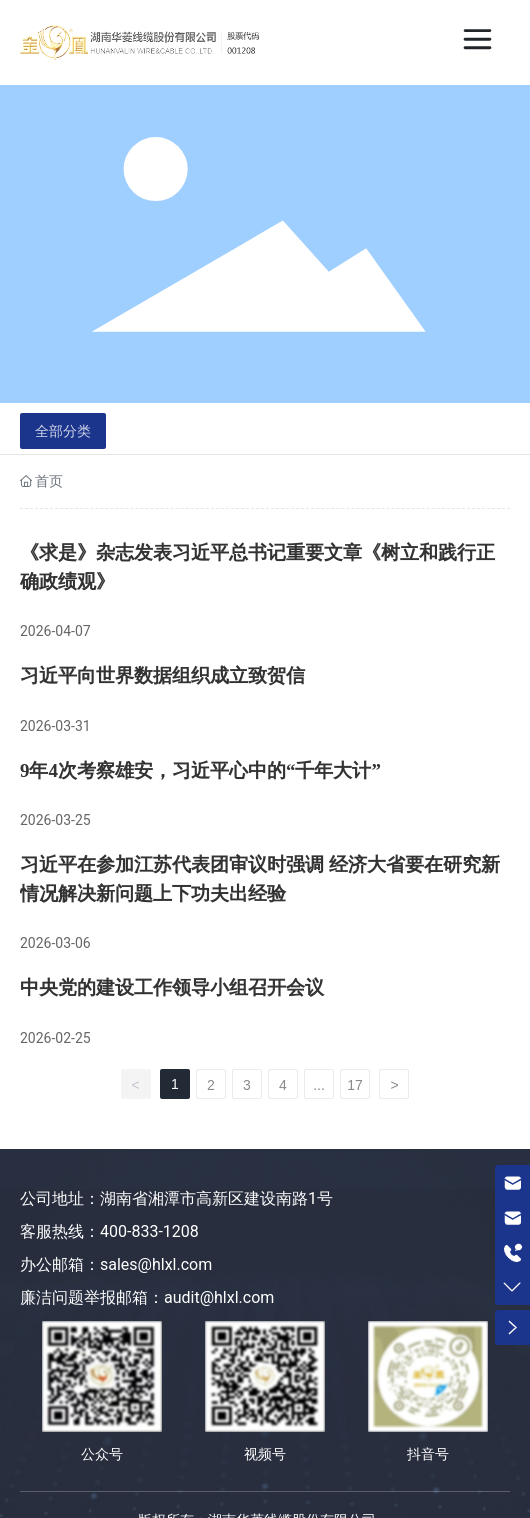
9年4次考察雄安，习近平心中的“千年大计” (200, 770)
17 (355, 1085)
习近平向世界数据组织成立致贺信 (162, 675)
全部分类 (63, 431)
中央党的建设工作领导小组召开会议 (172, 987)
